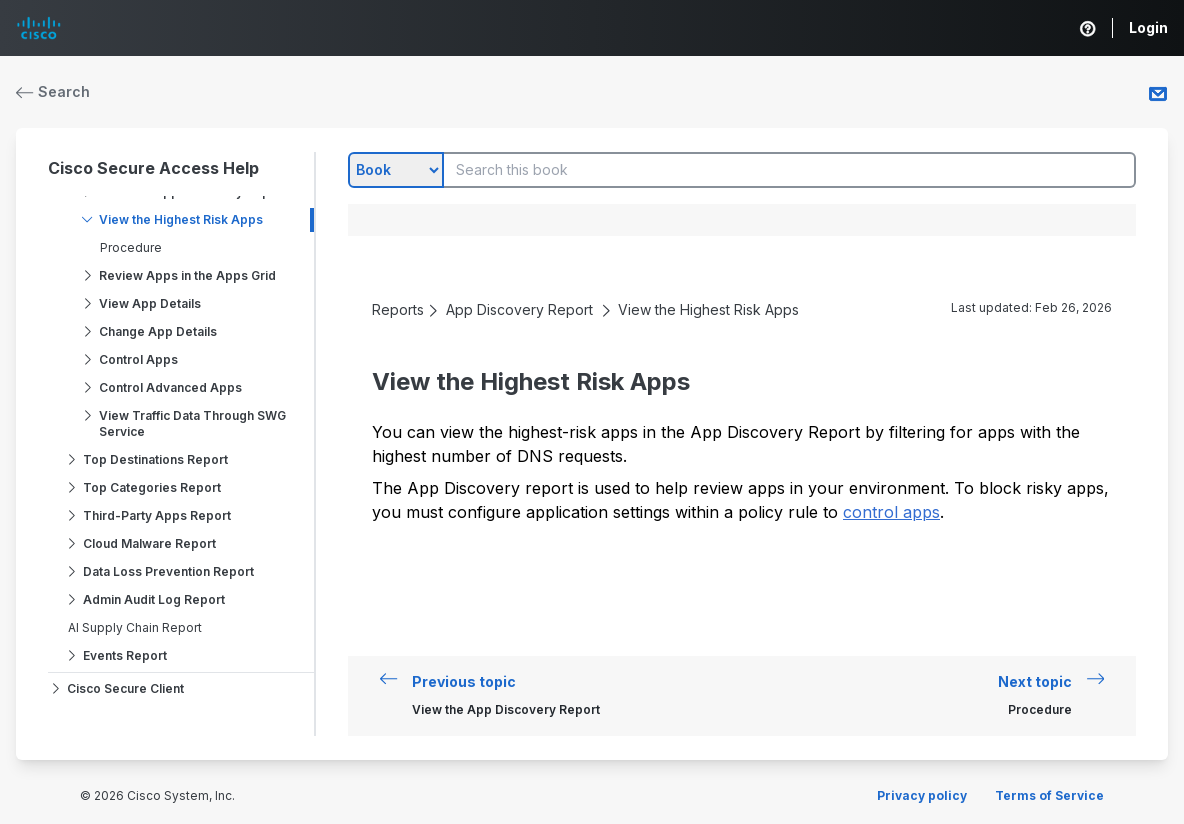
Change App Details (158, 331)
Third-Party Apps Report (157, 515)
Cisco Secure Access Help (153, 168)
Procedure (131, 247)
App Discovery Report (519, 309)
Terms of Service (1049, 795)
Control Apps (138, 359)
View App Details (150, 303)
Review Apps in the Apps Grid (187, 275)
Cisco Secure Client (125, 688)
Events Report (125, 655)
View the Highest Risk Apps (181, 219)
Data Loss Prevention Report (168, 571)
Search (53, 91)
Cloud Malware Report (149, 543)
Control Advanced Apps (170, 387)
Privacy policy (922, 795)
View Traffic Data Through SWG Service (192, 423)
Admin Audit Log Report (154, 599)
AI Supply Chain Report (135, 627)
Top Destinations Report (155, 459)
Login (1148, 27)
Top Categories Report (152, 487)
